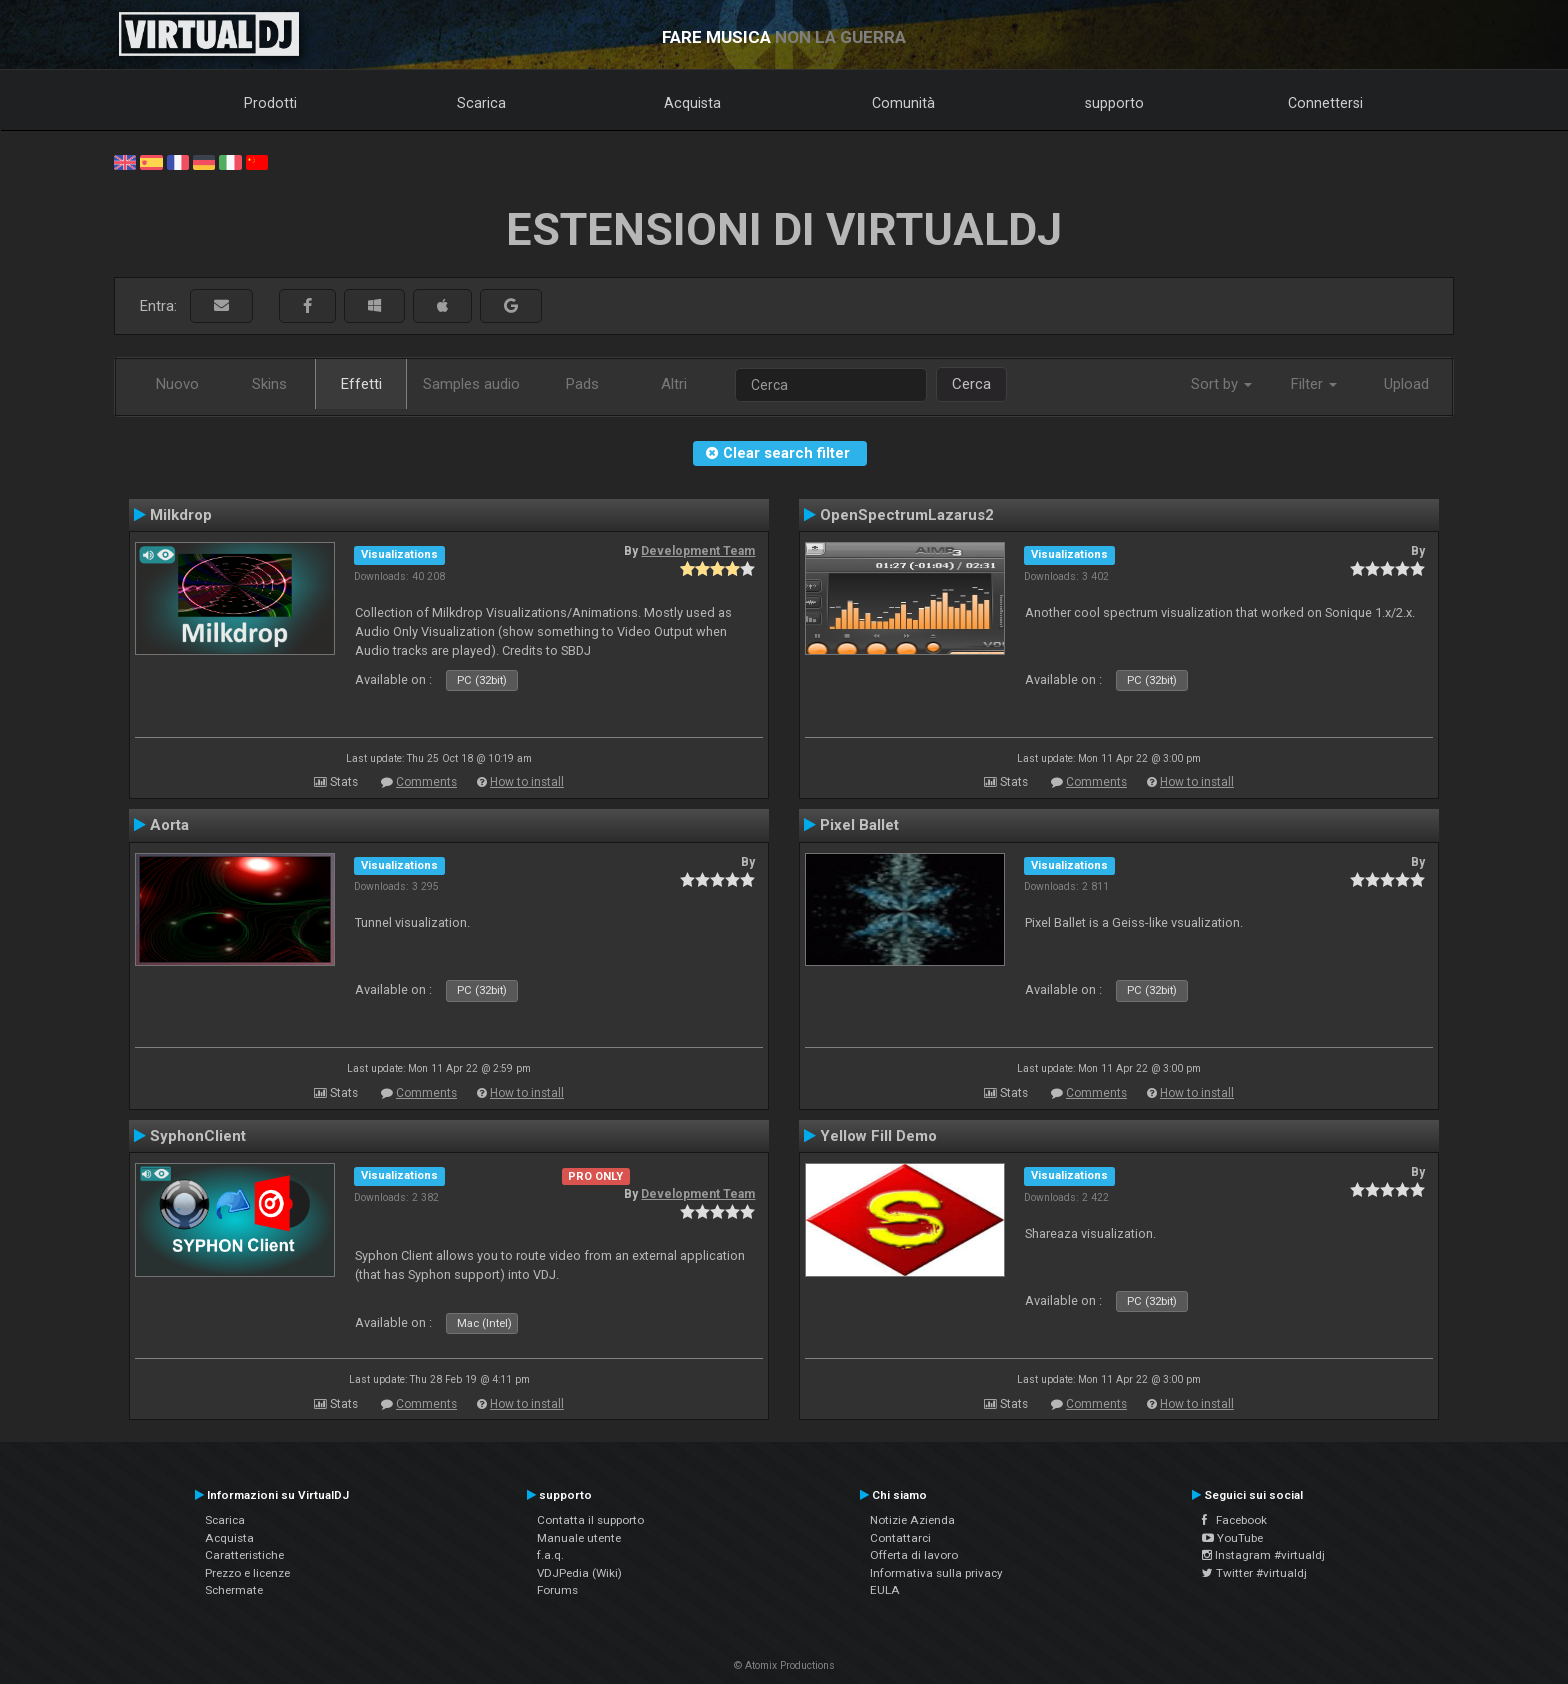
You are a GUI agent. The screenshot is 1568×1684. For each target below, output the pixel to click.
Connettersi (1325, 103)
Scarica (481, 103)
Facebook (1234, 1520)
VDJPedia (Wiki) (579, 1573)
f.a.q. (550, 1555)
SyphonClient (198, 1136)
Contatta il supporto (590, 1520)
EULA (885, 1590)
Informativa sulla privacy (936, 1573)
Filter (1314, 384)
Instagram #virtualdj (1263, 1555)
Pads (582, 384)
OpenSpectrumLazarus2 (907, 515)
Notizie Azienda (912, 1520)
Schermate (234, 1590)
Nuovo (177, 384)
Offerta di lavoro (914, 1555)
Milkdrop (181, 515)
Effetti (361, 384)
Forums (557, 1590)
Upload (1406, 384)
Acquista (692, 103)
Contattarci (900, 1538)
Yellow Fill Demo (878, 1136)
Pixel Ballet (859, 825)
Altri (674, 384)
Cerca (971, 384)
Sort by (1221, 384)
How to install (527, 782)
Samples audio (471, 384)
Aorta (169, 825)
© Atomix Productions (784, 1665)
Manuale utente (579, 1538)
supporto (1114, 103)
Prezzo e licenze (247, 1573)
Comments (426, 782)
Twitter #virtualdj (1254, 1573)
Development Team (698, 551)
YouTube (1232, 1538)
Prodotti (270, 103)
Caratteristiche (244, 1555)
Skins (269, 384)
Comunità (903, 103)
